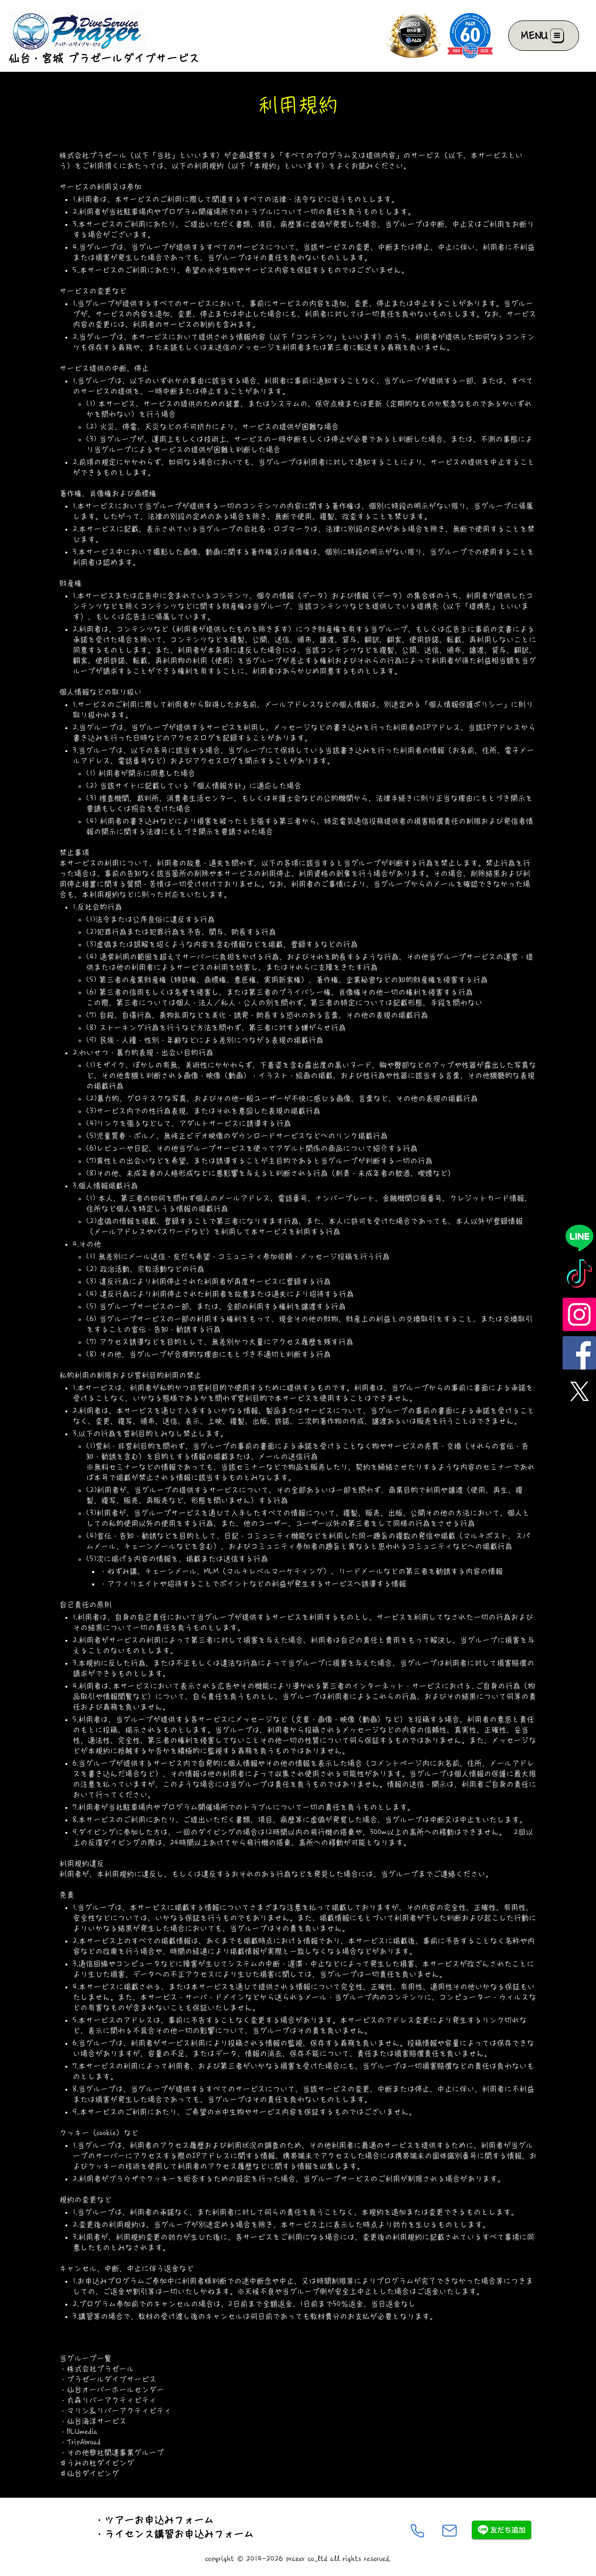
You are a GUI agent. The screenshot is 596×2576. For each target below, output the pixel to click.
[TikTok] (579, 1276)
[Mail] (449, 2531)
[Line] (579, 1237)
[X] (579, 1391)
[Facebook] (579, 1353)
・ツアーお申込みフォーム (154, 2520)
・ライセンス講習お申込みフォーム (174, 2534)
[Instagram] (579, 1314)
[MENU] (543, 35)
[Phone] (417, 2531)
